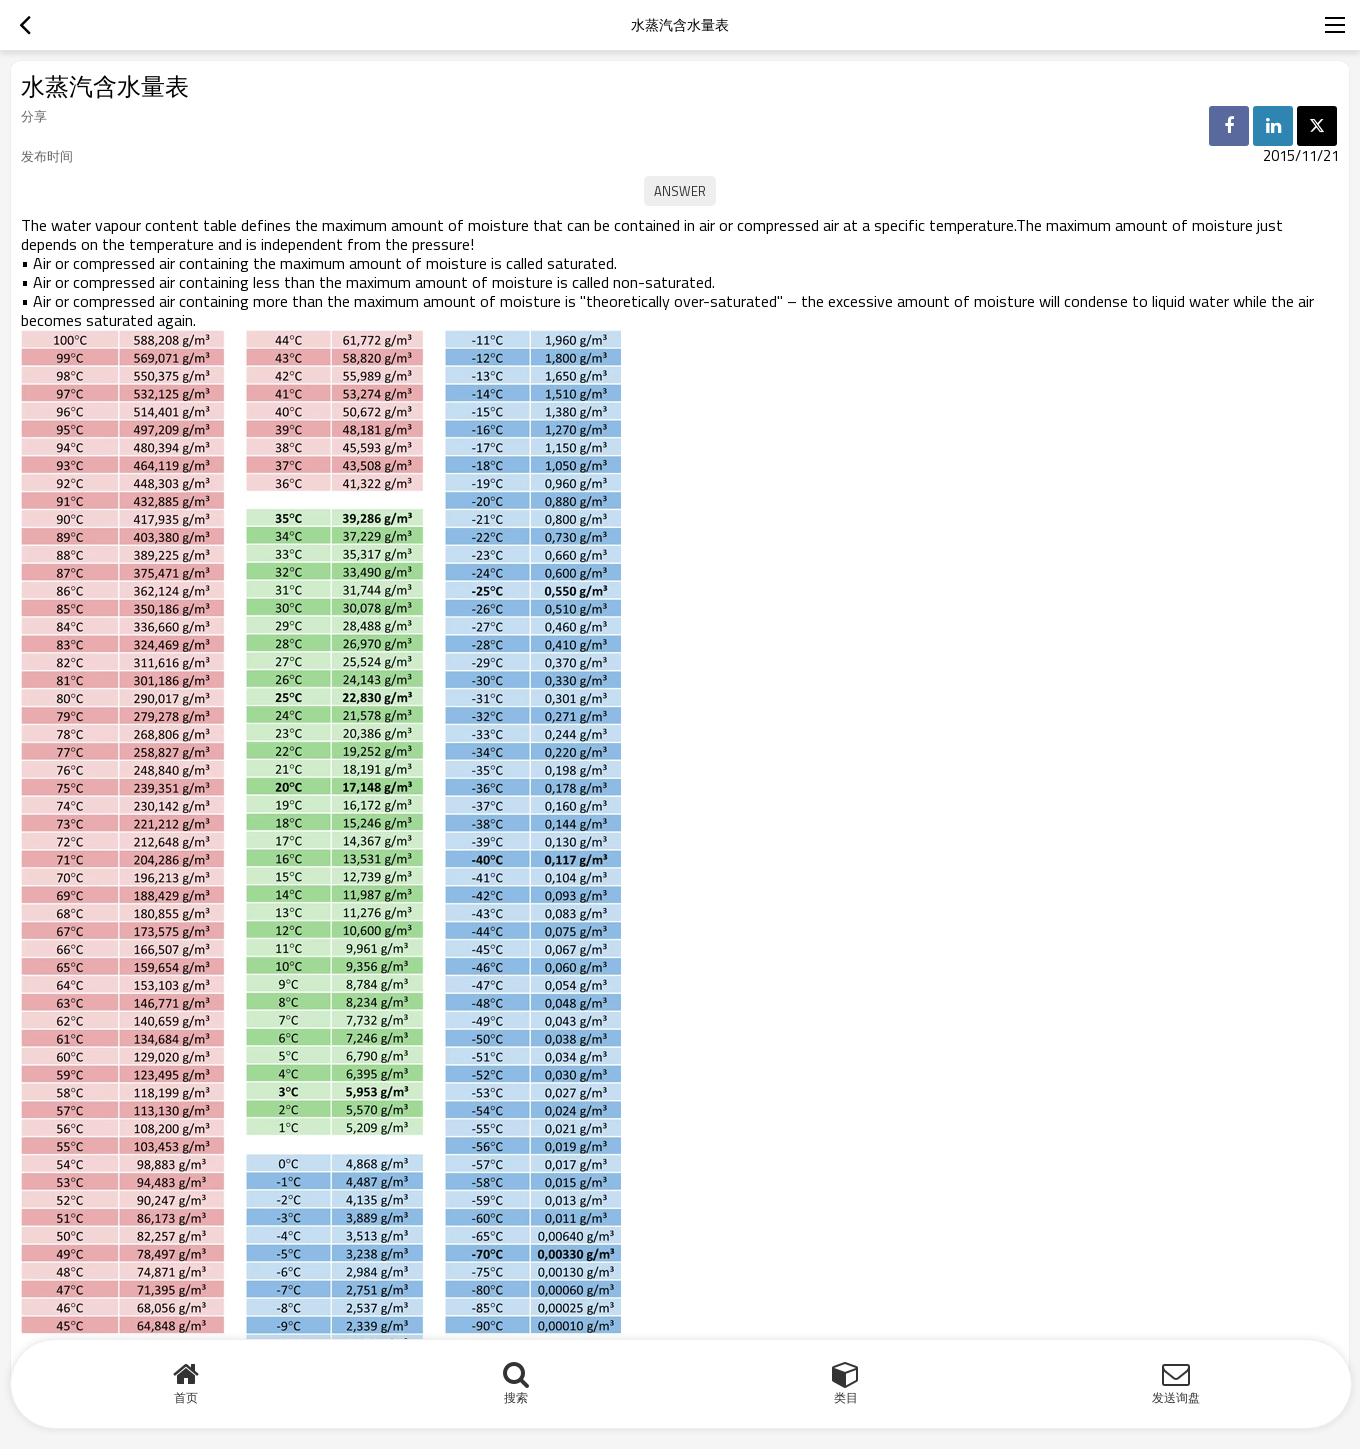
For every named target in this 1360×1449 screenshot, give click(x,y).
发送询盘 (1176, 1397)
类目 (846, 1397)
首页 (186, 1397)
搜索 (516, 1397)
